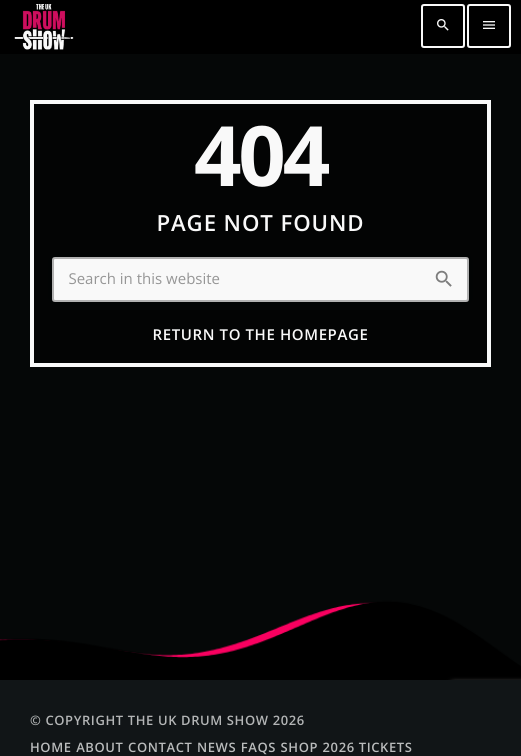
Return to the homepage (261, 335)
